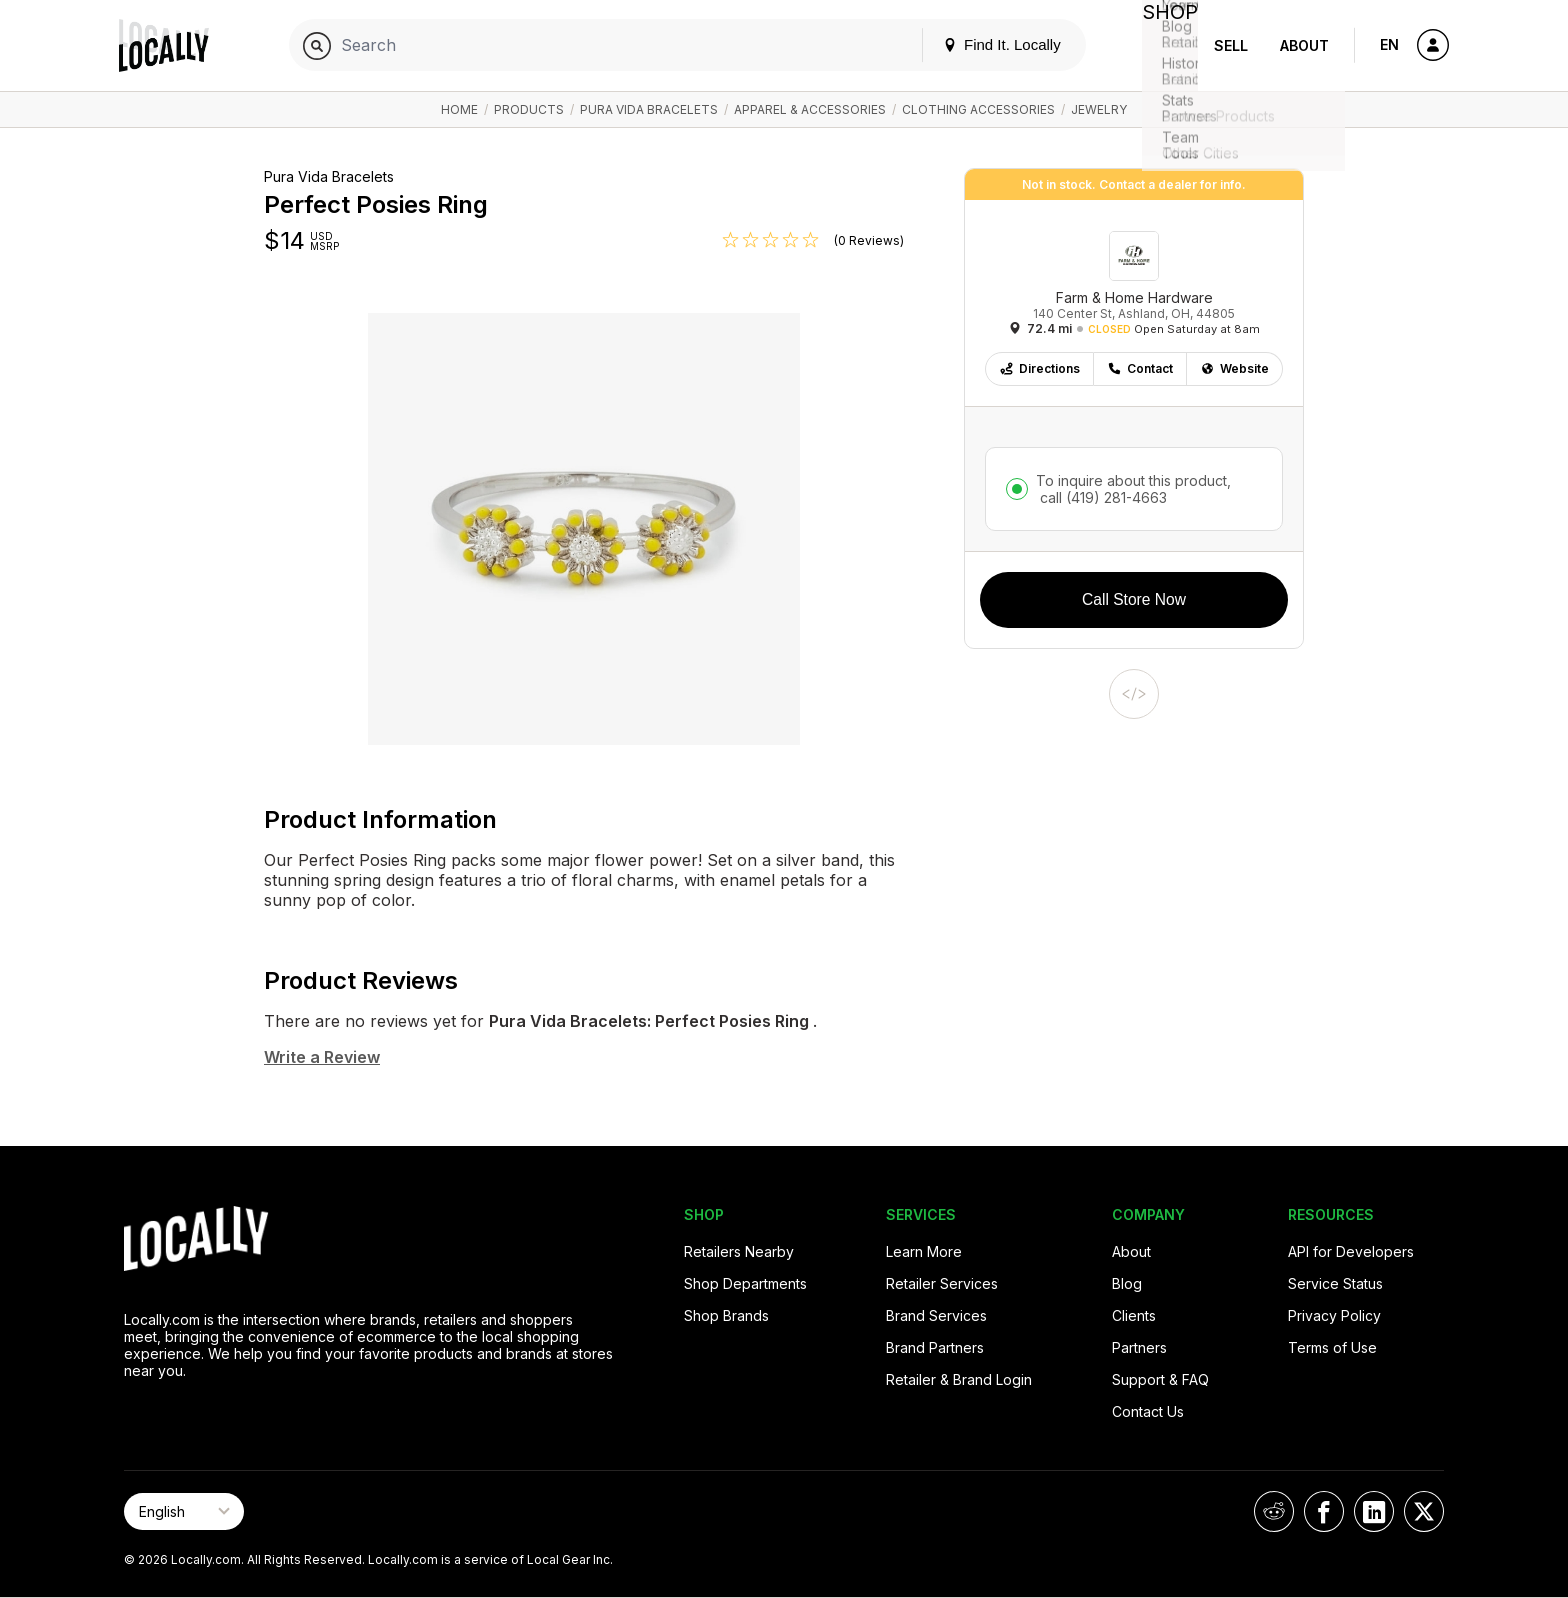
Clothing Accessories (978, 109)
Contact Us (1148, 1411)
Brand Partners (935, 1347)
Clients (1134, 1315)
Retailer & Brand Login (959, 1379)
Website (1234, 368)
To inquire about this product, (1133, 489)
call (1101, 497)
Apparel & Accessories (810, 109)
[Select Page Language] (184, 1511)
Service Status (1335, 1283)
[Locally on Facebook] (1324, 1511)
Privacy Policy (1334, 1315)
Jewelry (1099, 109)
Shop (1162, 45)
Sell (1231, 45)
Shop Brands (726, 1315)
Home (459, 109)
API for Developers (1351, 1251)
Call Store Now (1134, 599)
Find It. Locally (986, 44)
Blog (1127, 1283)
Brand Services (936, 1315)
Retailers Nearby (739, 1251)
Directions (1039, 368)
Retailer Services (942, 1283)
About (1304, 45)
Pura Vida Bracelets (649, 109)
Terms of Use (1332, 1347)
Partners (1139, 1347)
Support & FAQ (1160, 1379)
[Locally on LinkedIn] (1374, 1511)
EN (1389, 44)
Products (529, 109)
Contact (1140, 368)
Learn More (924, 1251)
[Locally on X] (1424, 1511)
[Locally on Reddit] (1274, 1511)
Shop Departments (745, 1283)
